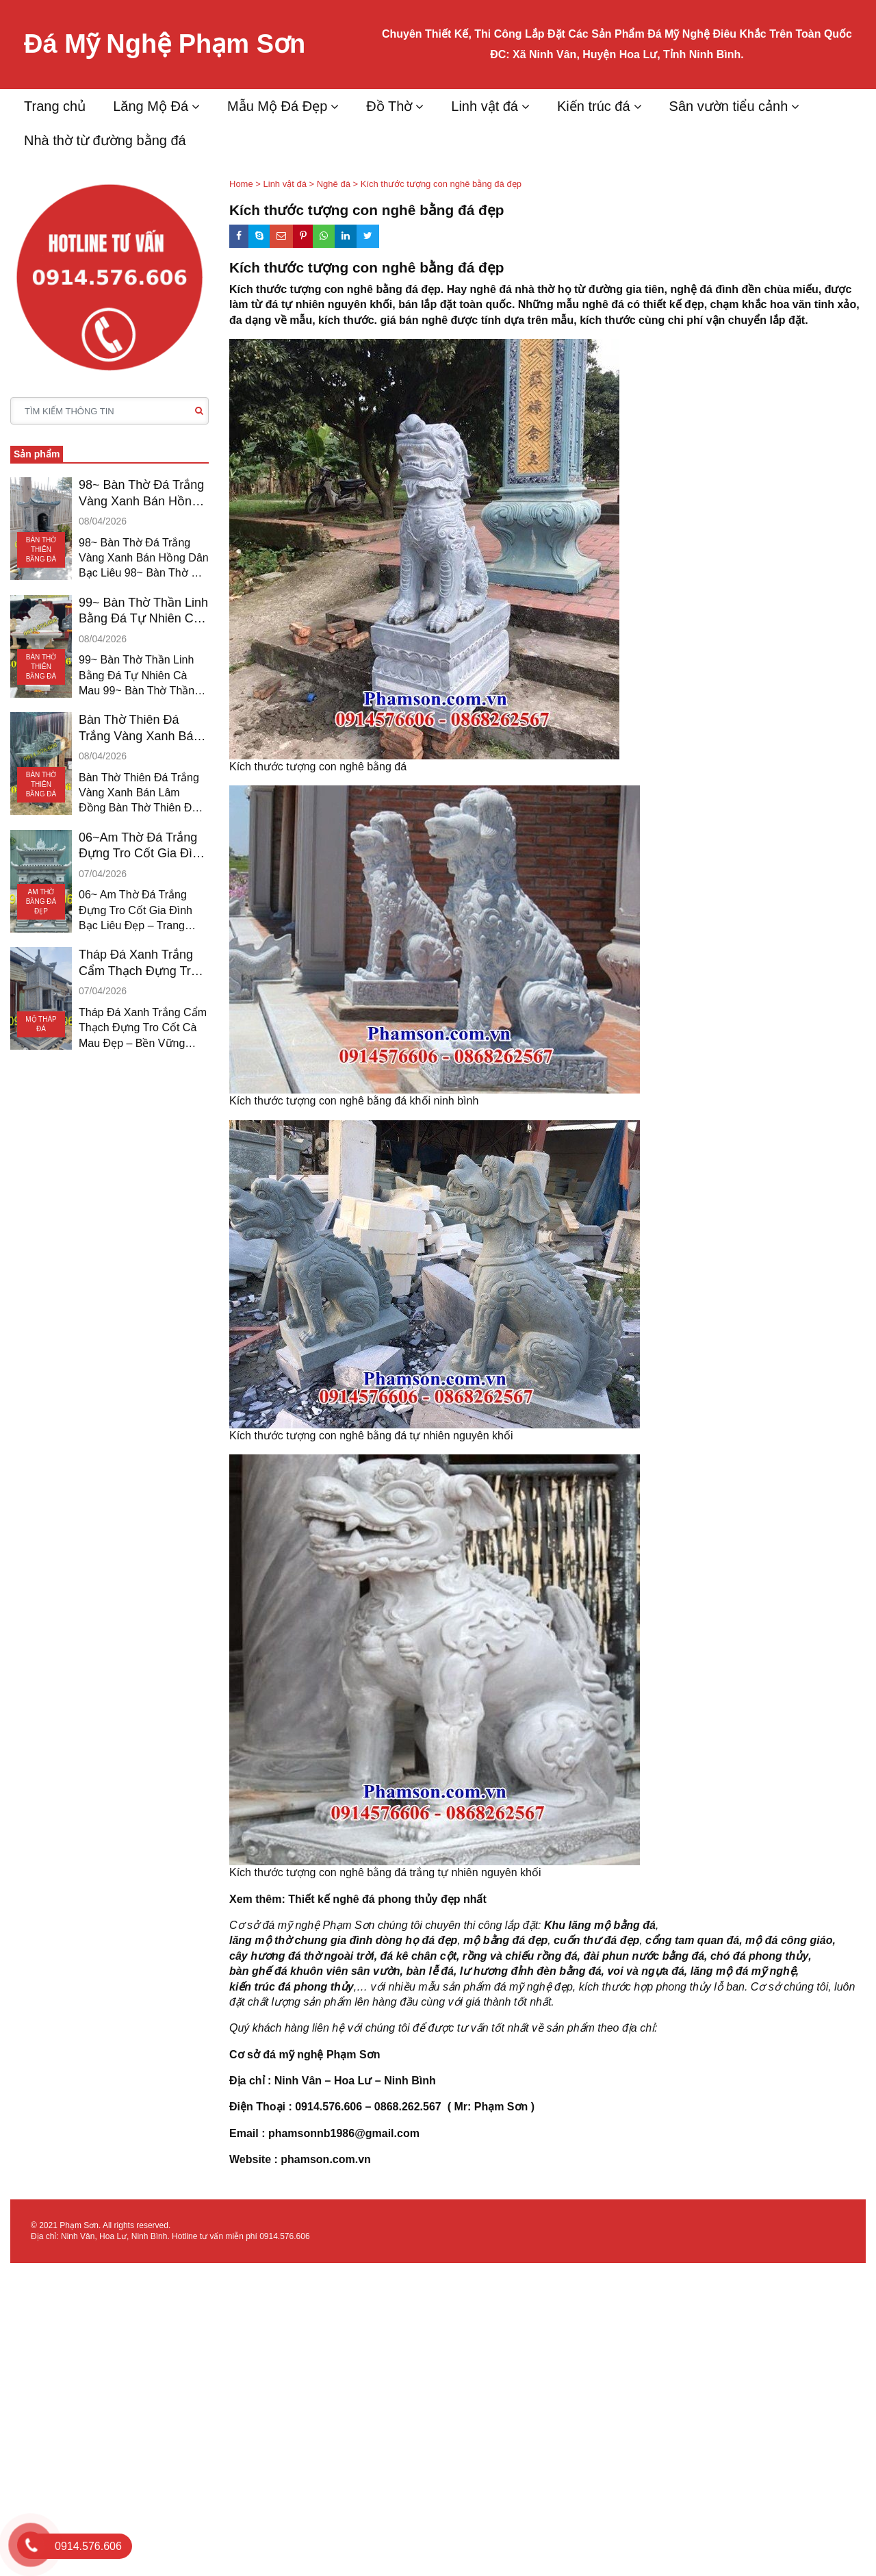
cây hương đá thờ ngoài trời (301, 1956)
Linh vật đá (484, 106)
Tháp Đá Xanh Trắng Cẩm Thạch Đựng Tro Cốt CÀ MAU (138, 963)
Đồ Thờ (389, 106)
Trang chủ (55, 106)
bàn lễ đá (429, 1971)
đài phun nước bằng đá (643, 1956)
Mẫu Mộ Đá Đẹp (277, 106)
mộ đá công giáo (788, 1940)
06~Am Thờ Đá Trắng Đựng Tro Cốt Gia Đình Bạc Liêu (142, 846)
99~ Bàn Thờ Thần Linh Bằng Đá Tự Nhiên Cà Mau (143, 611)
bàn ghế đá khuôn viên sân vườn (314, 1971)
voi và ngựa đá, (647, 1971)
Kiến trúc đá (593, 106)
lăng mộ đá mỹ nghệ (743, 1971)
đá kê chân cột (418, 1956)
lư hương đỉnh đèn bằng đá (531, 1971)
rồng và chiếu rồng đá (520, 1956)
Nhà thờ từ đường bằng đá (105, 140)
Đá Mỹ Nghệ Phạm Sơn (164, 43)
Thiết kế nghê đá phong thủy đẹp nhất (387, 1899)
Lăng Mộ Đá (150, 106)
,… (361, 1987)
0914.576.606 (284, 2236)
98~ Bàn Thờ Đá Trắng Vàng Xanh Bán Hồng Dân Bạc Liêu (141, 493)
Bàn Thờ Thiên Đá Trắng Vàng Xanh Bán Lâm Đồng (139, 728)
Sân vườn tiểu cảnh (728, 106)
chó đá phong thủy (759, 1956)
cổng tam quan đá (692, 1940)
